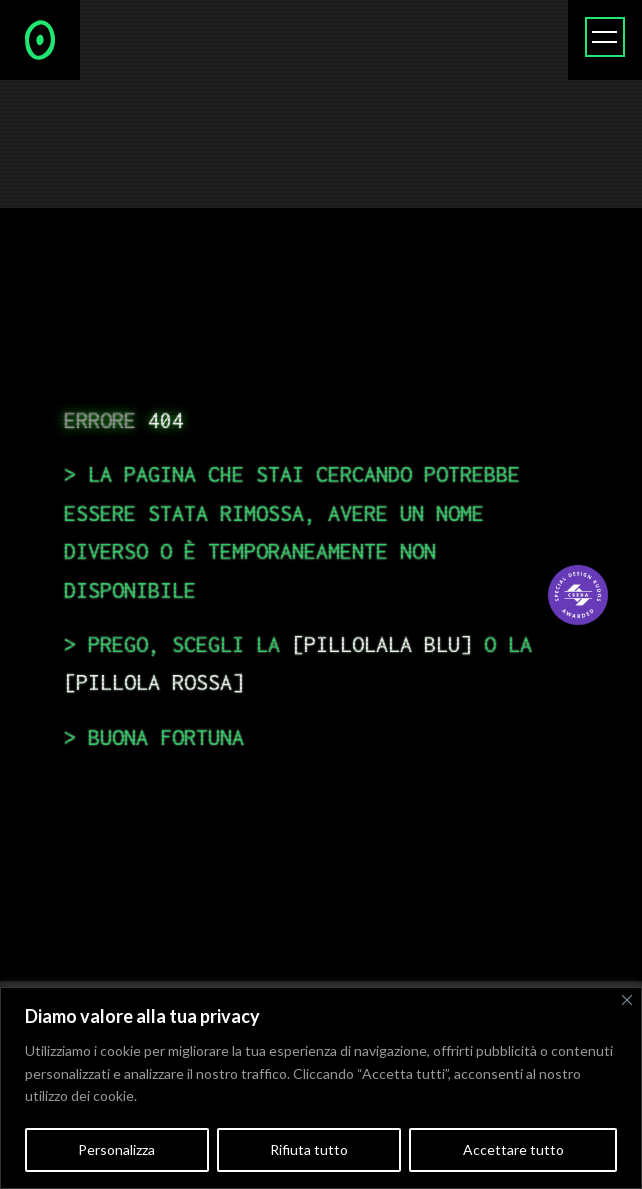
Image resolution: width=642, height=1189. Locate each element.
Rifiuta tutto (309, 1149)
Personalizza (116, 1149)
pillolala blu (382, 644)
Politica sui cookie (196, 1095)
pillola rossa (154, 682)
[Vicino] (627, 1000)
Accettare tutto (513, 1149)
